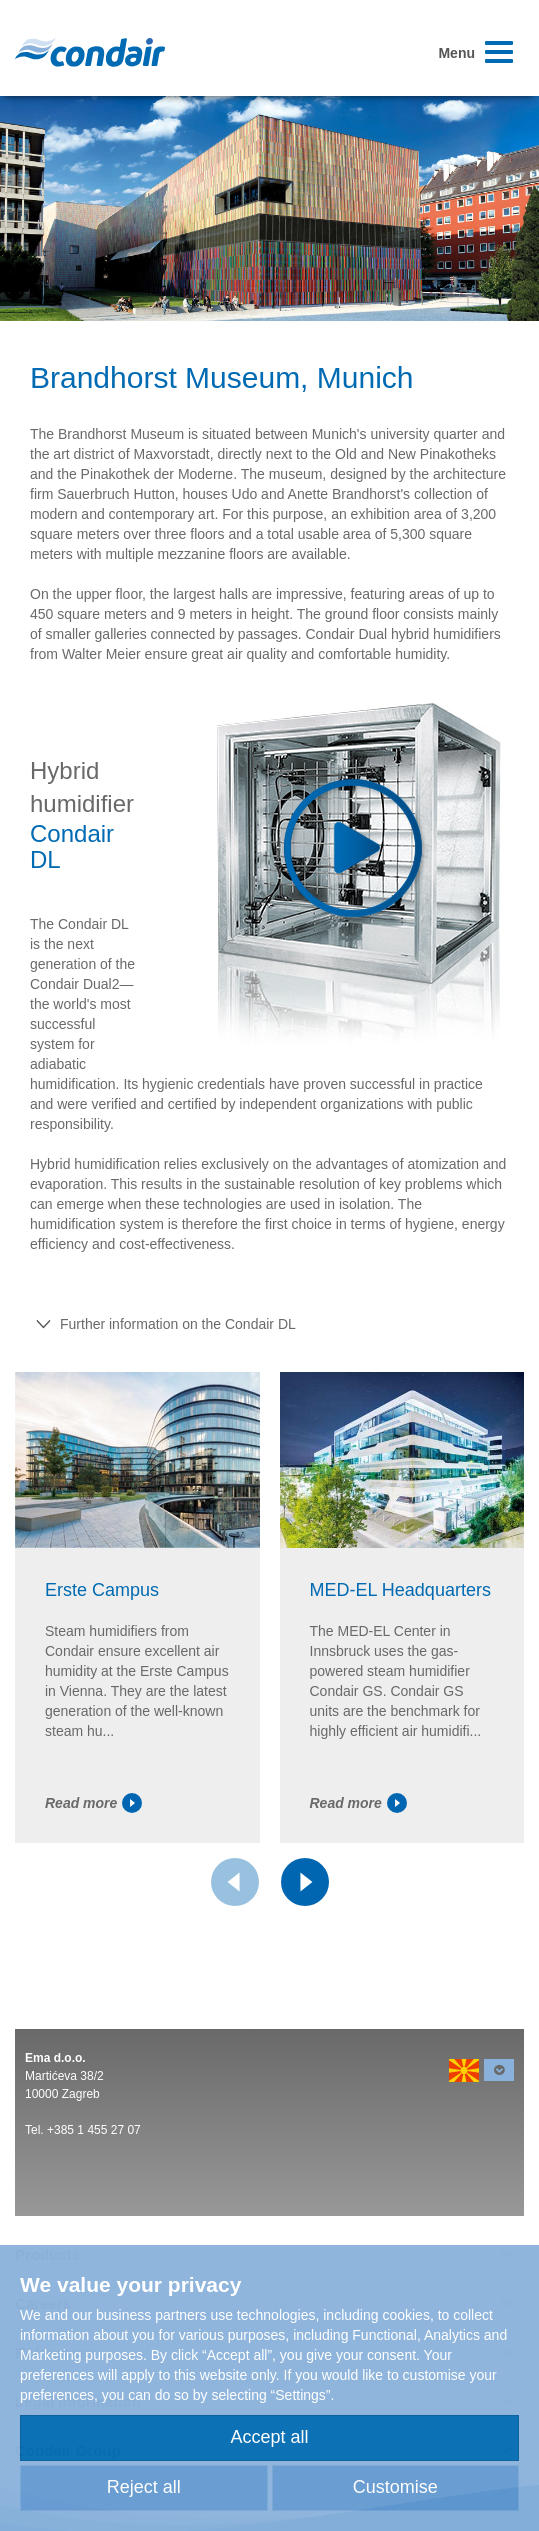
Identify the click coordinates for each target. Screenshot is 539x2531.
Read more (93, 1803)
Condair (90, 52)
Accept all (269, 2437)
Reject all (144, 2487)
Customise (395, 2487)
